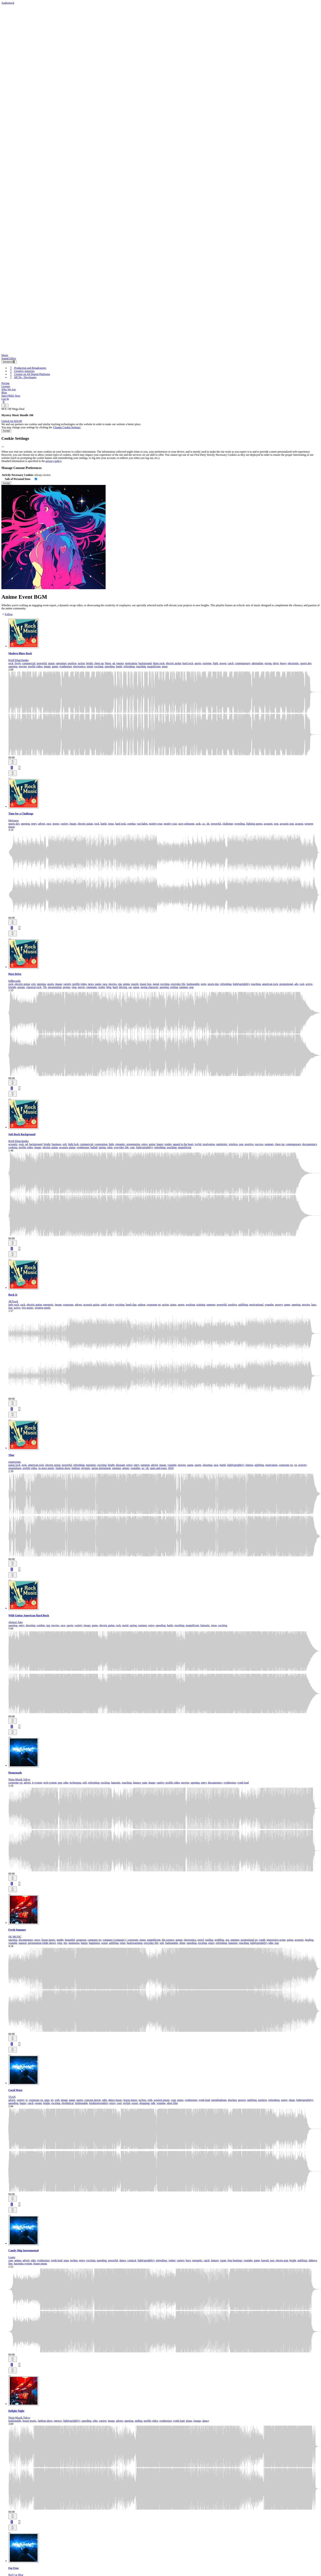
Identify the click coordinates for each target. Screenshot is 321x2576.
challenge (227, 823)
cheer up (99, 663)
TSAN (12, 2096)
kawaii (265, 2260)
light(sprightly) (241, 984)
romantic (120, 1144)
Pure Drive (14, 973)
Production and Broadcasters (27, 367)
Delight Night (16, 2410)
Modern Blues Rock (20, 653)
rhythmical (67, 2103)
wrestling (239, 823)
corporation (100, 1144)
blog (108, 987)
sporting (164, 987)
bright (89, 663)
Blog (4, 392)
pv (52, 2100)
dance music (115, 2100)
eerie (203, 984)
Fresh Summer (17, 1929)
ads (296, 984)
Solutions (9, 362)
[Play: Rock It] (23, 1275)
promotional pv (249, 1939)
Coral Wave (15, 2090)
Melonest (13, 820)
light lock (73, 1144)
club (149, 2100)
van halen (142, 823)
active (309, 984)
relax (110, 1147)
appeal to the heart (183, 1144)
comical (131, 2260)
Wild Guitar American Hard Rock (28, 1615)
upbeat (141, 1304)
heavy (283, 663)
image (47, 666)
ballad (93, 1147)
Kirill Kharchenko (18, 660)
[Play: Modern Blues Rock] (23, 633)
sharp (292, 2100)
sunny (284, 2100)
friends (12, 987)
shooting (207, 1464)
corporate (68, 1304)
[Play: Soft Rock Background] (23, 1114)
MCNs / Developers (22, 377)
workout (190, 1304)
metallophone (218, 2100)
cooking (12, 1147)
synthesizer (65, 666)
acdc (198, 823)
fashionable (193, 984)
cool (301, 984)
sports (198, 663)
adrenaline (257, 663)
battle (119, 666)
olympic (85, 1468)
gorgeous (81, 1939)
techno (142, 2100)
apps (46, 2100)
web (57, 2100)
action (81, 663)
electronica (79, 666)
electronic (293, 663)
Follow (7, 614)
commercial (28, 663)
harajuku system (23, 2263)
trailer (101, 987)
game (55, 666)
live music (27, 1307)
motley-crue (155, 823)
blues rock (158, 663)
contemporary (242, 663)
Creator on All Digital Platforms (29, 374)
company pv (94, 1939)
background (145, 663)
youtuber (135, 1468)
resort (135, 2103)
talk (153, 2103)
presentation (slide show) (42, 1942)
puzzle (134, 984)
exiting (174, 987)
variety (64, 823)
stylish (126, 2103)
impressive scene (276, 1939)
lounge (197, 2420)
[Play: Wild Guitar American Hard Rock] (23, 1595)
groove (242, 2100)
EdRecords (14, 980)
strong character (149, 987)
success (259, 1144)
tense (165, 666)
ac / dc (206, 823)
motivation (131, 663)
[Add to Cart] (11, 767)
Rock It (12, 1294)
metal (90, 666)
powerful (42, 663)
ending (138, 2420)
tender (168, 1144)
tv (26, 2100)
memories (73, 1942)
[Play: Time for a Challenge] (23, 793)
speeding (109, 666)
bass (313, 1304)
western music (43, 1307)
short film (172, 2103)
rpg (120, 984)
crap (173, 2100)
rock (10, 663)
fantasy (137, 1782)
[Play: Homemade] (23, 1752)
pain (144, 1782)
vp (295, 1464)
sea (227, 1939)
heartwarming (134, 1942)
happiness (94, 1942)
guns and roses (158, 1468)
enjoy (145, 1144)
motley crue (170, 823)
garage (21, 987)
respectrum (14, 1461)
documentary (309, 1144)
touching (141, 666)
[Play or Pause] (9, 778)
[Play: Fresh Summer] (23, 1910)
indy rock (13, 1304)
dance (123, 2260)
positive (72, 663)
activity (302, 1464)
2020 (171, 1468)
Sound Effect (8, 358)
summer (183, 987)
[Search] (3, 401)
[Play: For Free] (23, 2548)
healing (309, 1939)
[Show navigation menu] (5, 405)
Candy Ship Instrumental (23, 2250)
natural (22, 1942)
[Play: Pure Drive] (23, 954)
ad (113, 663)
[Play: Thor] (23, 1435)
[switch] (36, 479)
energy (120, 663)
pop (276, 823)
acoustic (268, 823)
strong (268, 663)
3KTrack (13, 1301)
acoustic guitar (67, 1147)
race (49, 823)
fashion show (63, 1468)
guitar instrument (101, 1468)
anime (126, 984)
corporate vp (153, 1304)
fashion (76, 1468)
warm (104, 1942)
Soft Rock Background (21, 1134)
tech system (49, 1782)
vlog (74, 987)
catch (231, 663)
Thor (11, 1455)
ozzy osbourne (186, 823)
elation (249, 1464)
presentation (54, 987)
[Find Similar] (12, 762)
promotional (286, 984)
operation (61, 663)
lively (18, 663)
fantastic (205, 1625)
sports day (305, 663)
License (5, 386)
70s (45, 987)
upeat (136, 987)
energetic (48, 1304)
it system (37, 1782)
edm (65, 1782)
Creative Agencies (21, 371)
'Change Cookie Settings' (67, 427)
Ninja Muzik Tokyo (19, 1779)
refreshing (129, 666)
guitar (51, 663)
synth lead (243, 1782)
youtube (269, 1304)
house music (48, 1939)
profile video (35, 666)
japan (223, 2260)
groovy (279, 1304)
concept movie (92, 2100)
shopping (144, 2103)
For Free (13, 2568)
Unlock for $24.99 (11, 421)
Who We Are (8, 389)
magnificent (153, 666)
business (56, 1144)
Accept (6, 431)
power (223, 663)
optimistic (221, 1144)
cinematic (91, 987)
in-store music (46, 1468)
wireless (233, 1144)
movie (81, 987)
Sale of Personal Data (17, 478)
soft (65, 1144)
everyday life (178, 984)
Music (4, 355)
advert (41, 823)
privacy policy (53, 461)
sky (65, 1942)
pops (66, 2260)
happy (160, 1144)
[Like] (19, 767)
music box (145, 984)
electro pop (282, 2260)
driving (123, 987)
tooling (209, 1939)
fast (10, 1307)
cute (132, 1147)
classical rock (33, 987)
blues (108, 663)
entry (34, 823)
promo (66, 987)
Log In (5, 398)
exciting (98, 666)
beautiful (70, 1939)
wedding (219, 1939)
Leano (11, 2257)
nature (179, 1939)
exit (33, 984)
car (130, 987)
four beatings (235, 2260)
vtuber (171, 2260)
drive (276, 663)
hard (115, 987)
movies (23, 666)
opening (12, 666)
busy (188, 2260)
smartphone (14, 1468)
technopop (75, 1782)
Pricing (5, 383)
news (91, 984)
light (111, 1144)
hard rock (188, 663)
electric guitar (173, 663)
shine (182, 1942)
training (200, 1304)
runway (58, 2420)
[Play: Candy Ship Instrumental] (23, 2230)
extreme (207, 663)
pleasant (120, 1464)
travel (200, 1939)
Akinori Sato (15, 1622)
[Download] (12, 773)
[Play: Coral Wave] (23, 2070)
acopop (299, 823)
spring (102, 1147)
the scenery (168, 1939)
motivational (256, 1304)
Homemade (15, 1772)
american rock (270, 984)
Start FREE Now (10, 395)
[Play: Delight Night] (23, 2391)
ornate (38, 2103)
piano (173, 1304)
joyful (198, 1144)
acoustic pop (287, 823)
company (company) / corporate (120, 1939)
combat (131, 823)
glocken (232, 2100)
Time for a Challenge (20, 813)
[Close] (2, 446)
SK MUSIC (14, 1936)
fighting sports (254, 823)
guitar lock (14, 1464)
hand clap (131, 1304)
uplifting (243, 1304)
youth (262, 1939)
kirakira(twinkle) (98, 2103)
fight (215, 663)
